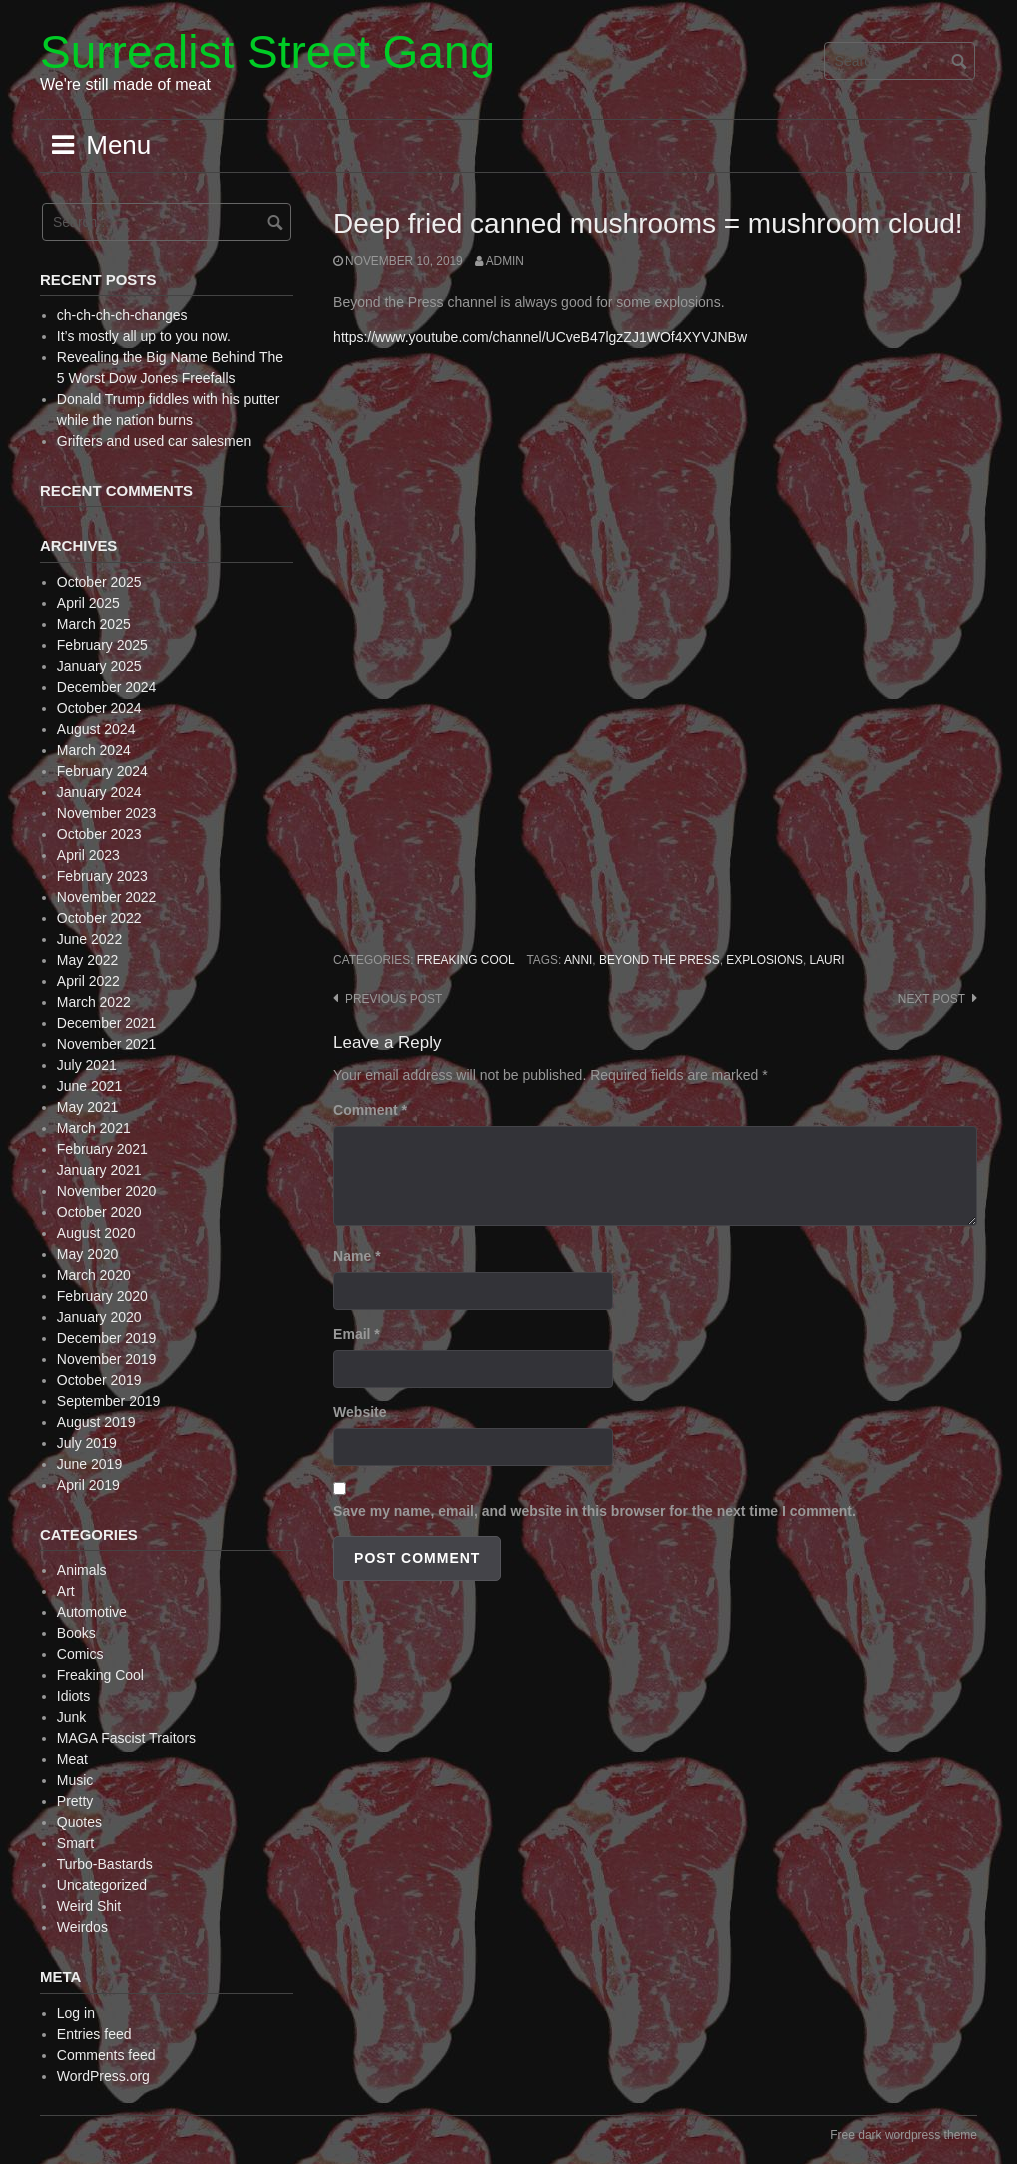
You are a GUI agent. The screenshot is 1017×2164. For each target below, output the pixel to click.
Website (359, 1412)
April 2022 (88, 981)
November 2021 (107, 1044)
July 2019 (87, 1443)
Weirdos (82, 1927)
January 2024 (99, 792)
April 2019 (88, 1485)
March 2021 (94, 1128)
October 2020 (99, 1212)
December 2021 (107, 1023)
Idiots (73, 1696)
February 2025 (102, 645)
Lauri (827, 960)
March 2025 (94, 624)
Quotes (79, 1822)
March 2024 (94, 750)
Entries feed (94, 2034)
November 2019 (107, 1359)
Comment (370, 1110)
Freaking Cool (466, 960)
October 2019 (99, 1380)
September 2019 (109, 1401)
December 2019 (107, 1338)
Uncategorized (102, 1885)
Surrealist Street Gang (267, 52)
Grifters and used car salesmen (154, 441)
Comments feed (106, 2055)
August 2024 (96, 729)
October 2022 (99, 918)
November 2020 (107, 1191)
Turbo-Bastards (105, 1864)
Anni (578, 960)
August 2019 (96, 1422)
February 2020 (102, 1296)
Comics (80, 1654)
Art (66, 1591)
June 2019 (89, 1464)
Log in (76, 2013)
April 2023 (88, 855)
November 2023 (107, 813)
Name (356, 1256)
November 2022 (107, 897)
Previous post (393, 999)
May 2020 (87, 1254)
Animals (82, 1570)
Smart (75, 1843)
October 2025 (99, 582)
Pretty (75, 1801)
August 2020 (96, 1233)
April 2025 (88, 603)
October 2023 (99, 834)
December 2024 (107, 687)
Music (75, 1780)
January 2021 (99, 1170)
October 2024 (99, 708)
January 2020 (99, 1317)
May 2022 (87, 960)
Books (76, 1633)
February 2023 (102, 876)
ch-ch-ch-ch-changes (122, 315)
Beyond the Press (659, 960)
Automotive (92, 1612)
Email (356, 1334)
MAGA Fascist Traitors (126, 1738)
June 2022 (89, 939)
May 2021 (87, 1107)
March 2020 (94, 1275)
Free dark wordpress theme (903, 2135)
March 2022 (94, 1002)
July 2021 (87, 1065)
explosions (764, 960)
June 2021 (89, 1086)
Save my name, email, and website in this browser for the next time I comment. (594, 1511)
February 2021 (102, 1149)
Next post (931, 999)
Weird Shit (89, 1906)
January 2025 (99, 666)
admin (505, 261)
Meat (72, 1759)
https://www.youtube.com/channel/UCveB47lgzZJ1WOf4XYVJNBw (540, 337)
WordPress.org (103, 2076)
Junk (72, 1717)
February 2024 (102, 771)
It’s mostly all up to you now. (144, 336)
